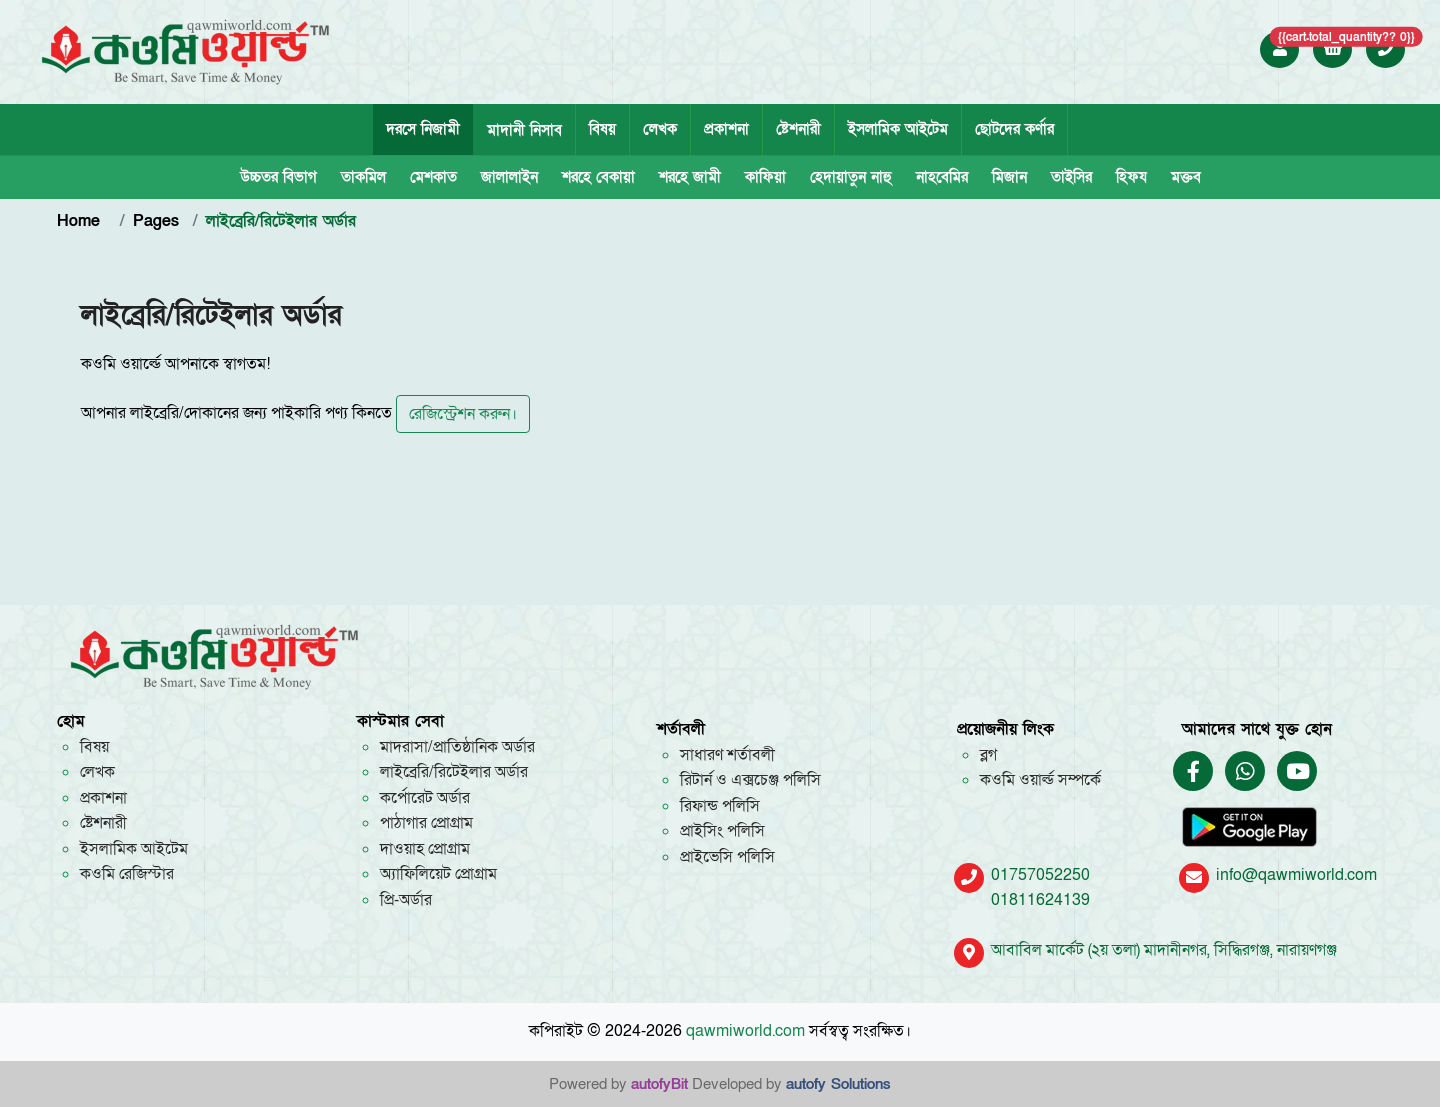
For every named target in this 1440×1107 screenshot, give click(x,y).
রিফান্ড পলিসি (720, 806)
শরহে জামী (690, 177)
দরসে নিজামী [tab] (423, 129)
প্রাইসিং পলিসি (722, 831)
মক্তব (1186, 177)
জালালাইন (509, 177)
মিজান (1009, 177)
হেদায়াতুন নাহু (851, 177)
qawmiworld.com (745, 1031)
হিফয (1131, 177)
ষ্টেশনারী (798, 129)
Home (81, 221)
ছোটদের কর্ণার (1014, 129)
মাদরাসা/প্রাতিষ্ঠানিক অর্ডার (457, 747)
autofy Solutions (838, 1084)
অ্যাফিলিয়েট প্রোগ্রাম (438, 874)
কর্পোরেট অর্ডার (425, 798)
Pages (156, 221)
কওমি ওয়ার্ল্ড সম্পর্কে (1040, 780)
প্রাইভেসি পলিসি (727, 857)
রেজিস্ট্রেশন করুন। (463, 414)
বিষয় (602, 129)
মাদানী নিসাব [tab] (524, 130)
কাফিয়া (765, 177)
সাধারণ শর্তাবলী (727, 755)
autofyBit (659, 1084)
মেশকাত (433, 177)
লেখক (660, 129)
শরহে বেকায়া (598, 177)
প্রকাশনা (726, 129)
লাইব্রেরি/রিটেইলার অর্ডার (454, 772)
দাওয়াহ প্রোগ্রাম (425, 849)
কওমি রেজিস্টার (127, 874)
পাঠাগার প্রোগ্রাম (426, 823)
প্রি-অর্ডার (406, 900)
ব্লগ (988, 755)
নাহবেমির (942, 177)
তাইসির (1071, 177)
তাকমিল (363, 177)
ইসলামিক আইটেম (898, 129)
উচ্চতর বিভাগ (278, 177)
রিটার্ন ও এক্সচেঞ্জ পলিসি (750, 780)
